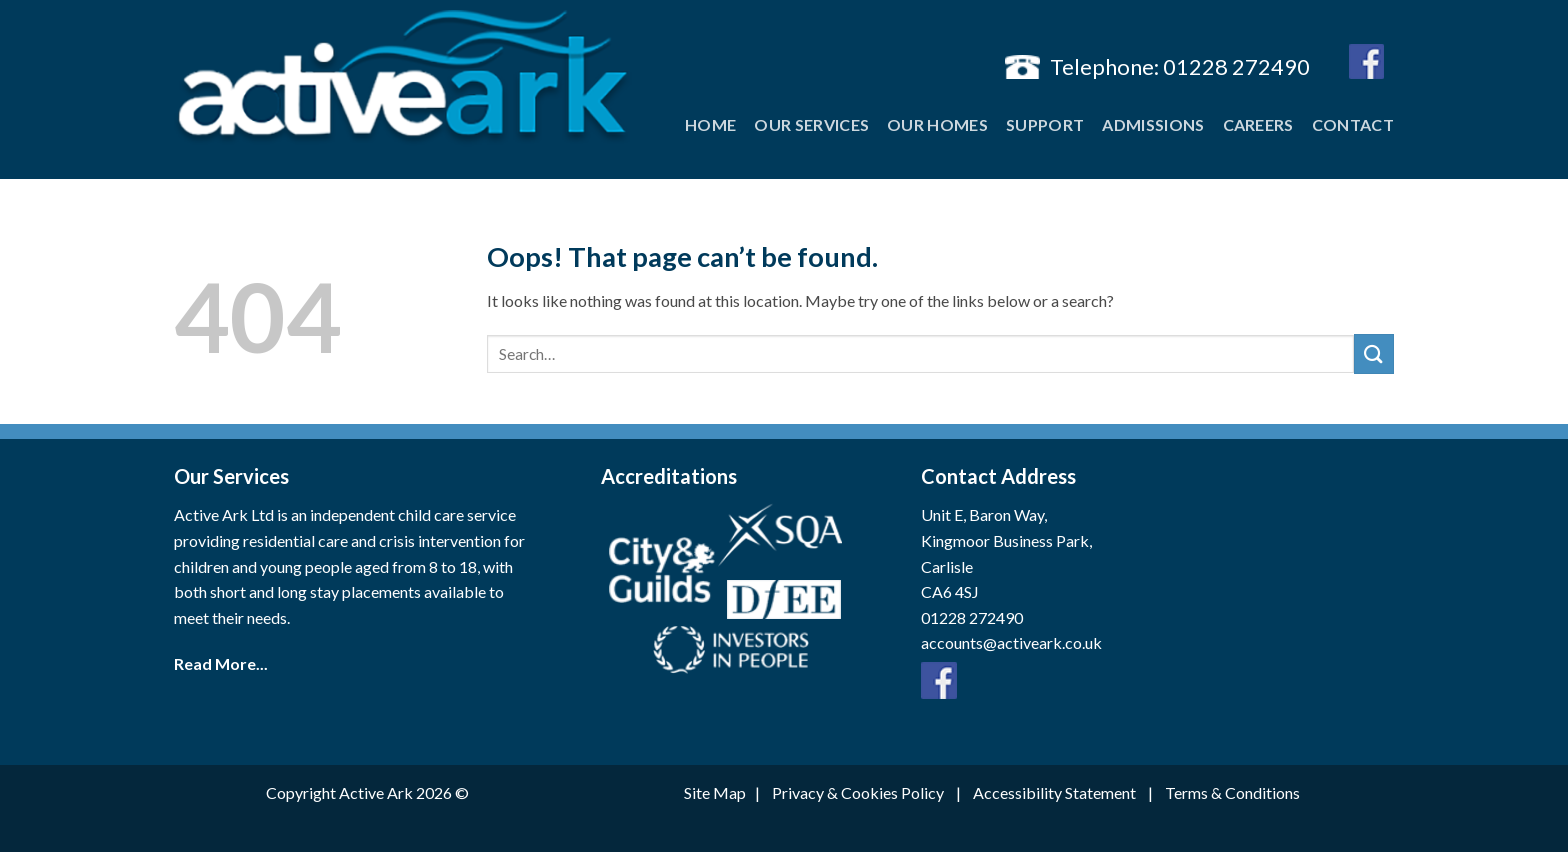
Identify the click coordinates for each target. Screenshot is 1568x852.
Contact (1353, 124)
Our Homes (937, 124)
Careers (1258, 124)
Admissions (1153, 124)
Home (710, 124)
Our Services (811, 124)
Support (1045, 124)
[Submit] (1374, 353)
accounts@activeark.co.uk (1011, 642)
